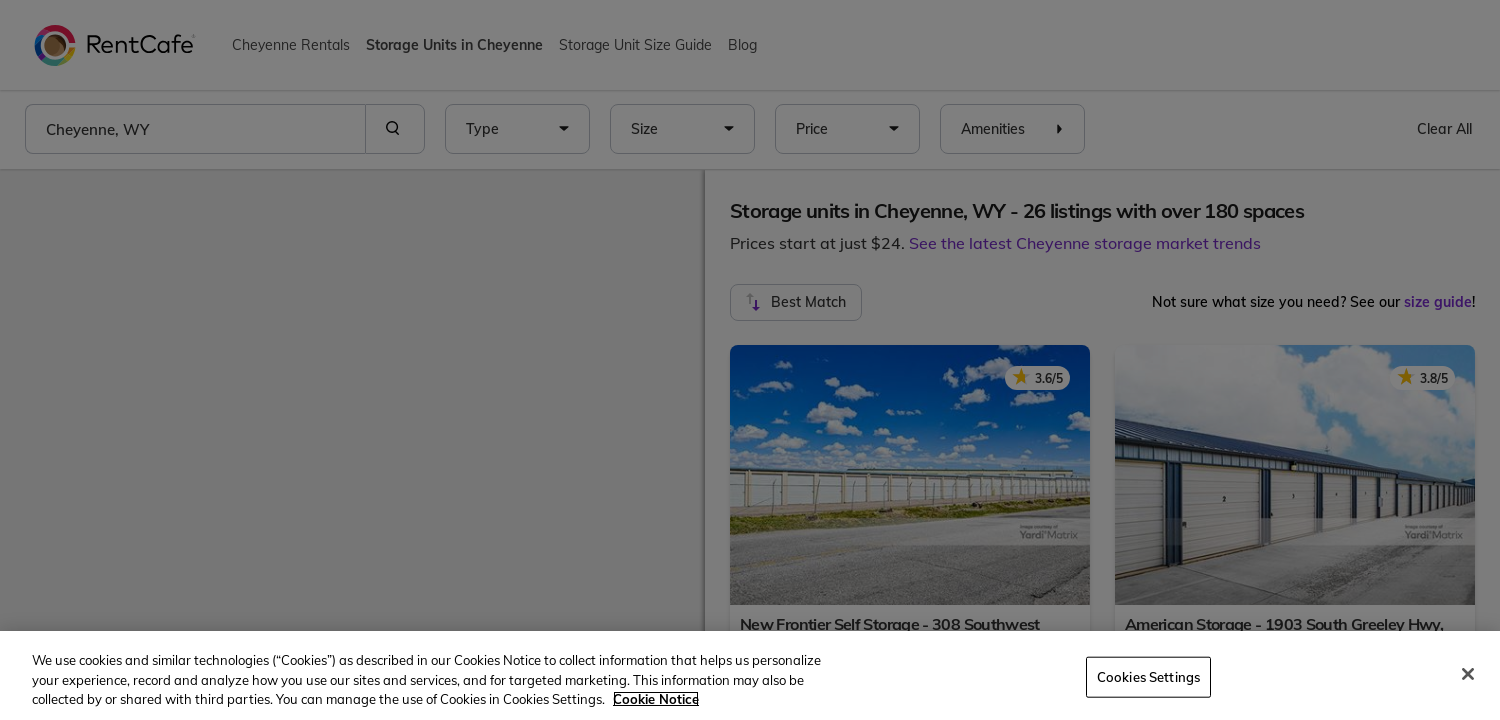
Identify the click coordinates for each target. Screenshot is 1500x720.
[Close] (1468, 674)
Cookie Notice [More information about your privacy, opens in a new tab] (656, 699)
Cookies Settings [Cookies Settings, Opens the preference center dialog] (1148, 676)
